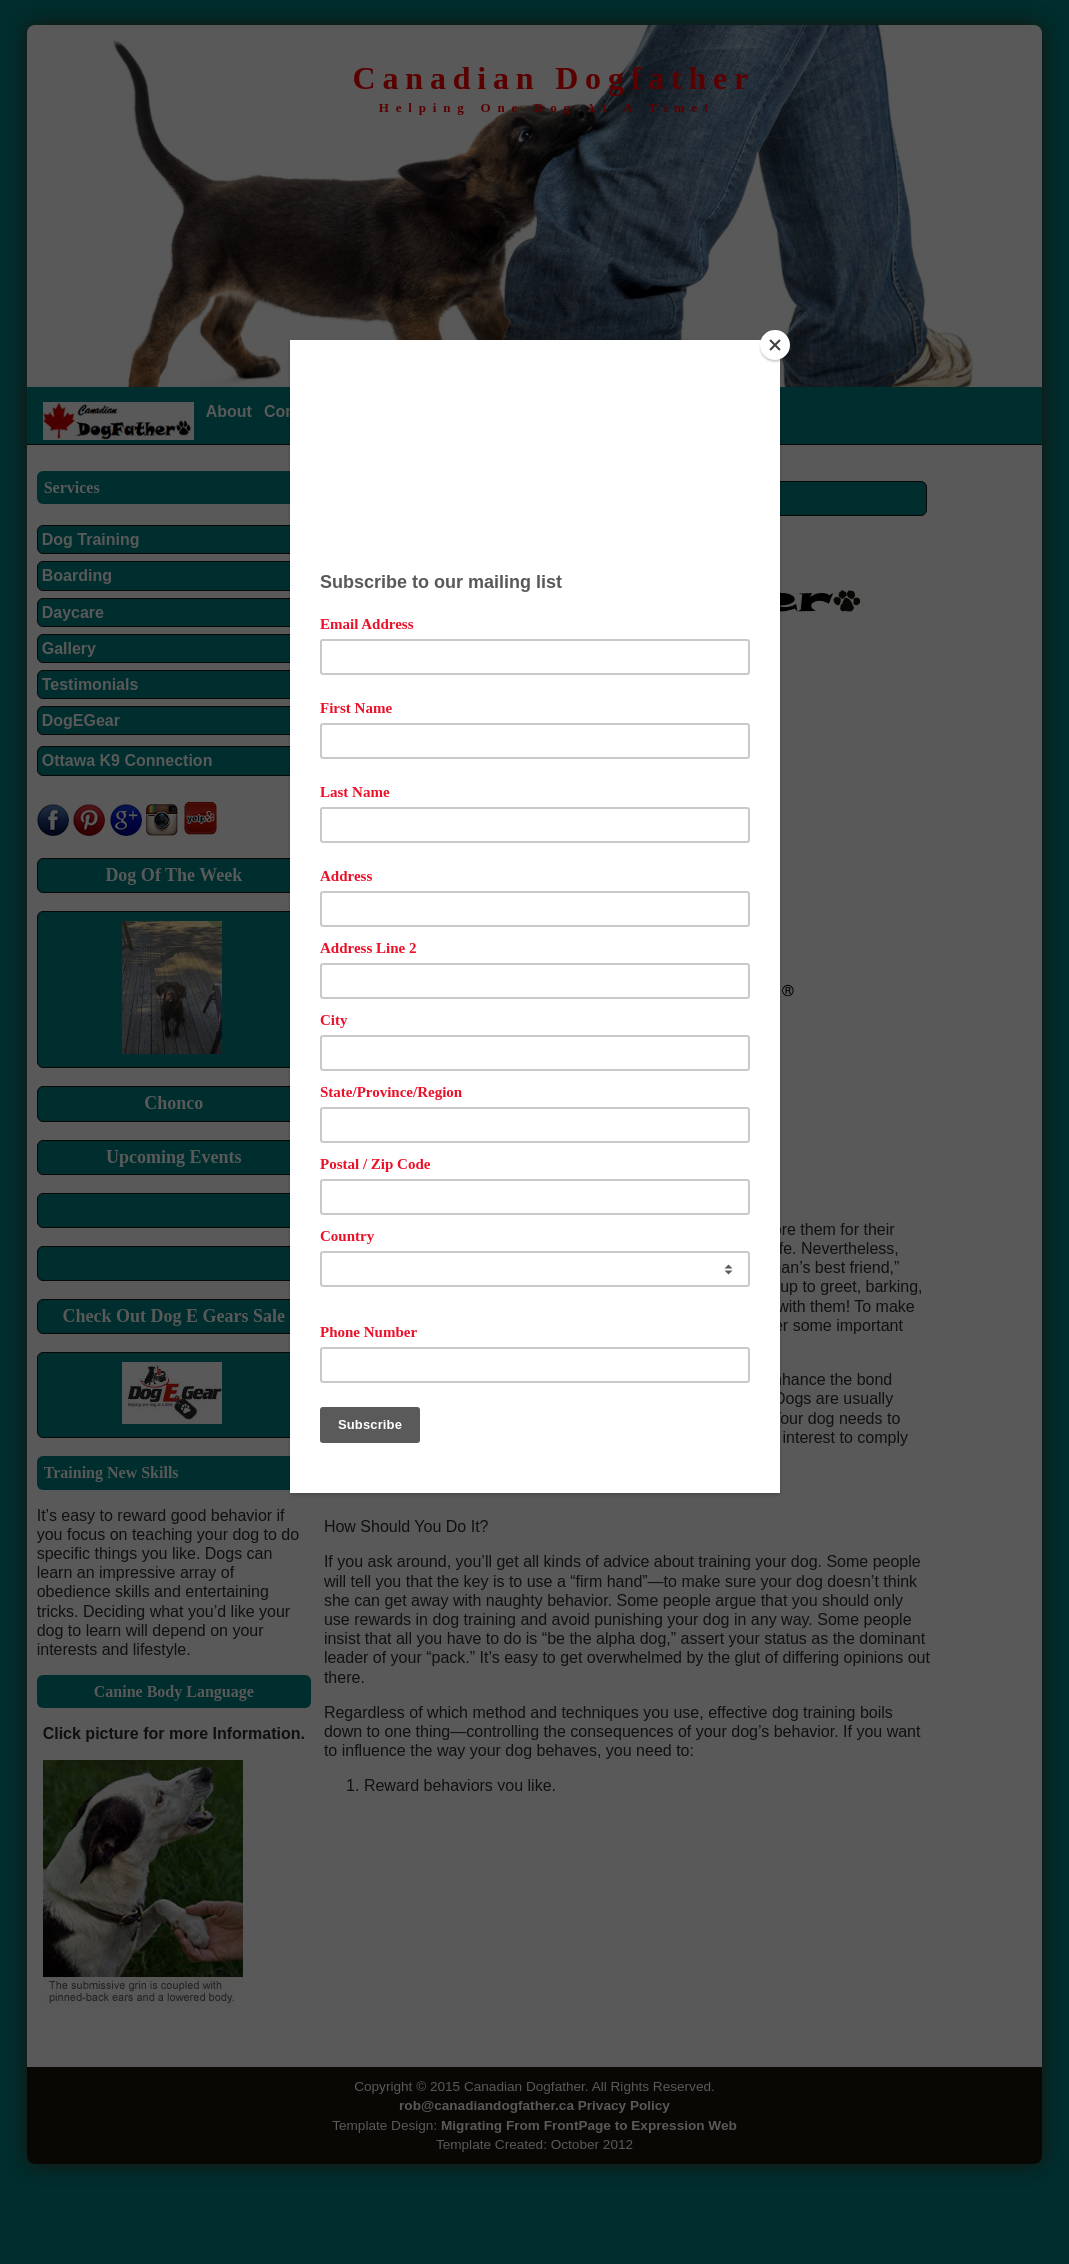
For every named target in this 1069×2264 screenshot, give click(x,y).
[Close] (775, 345)
